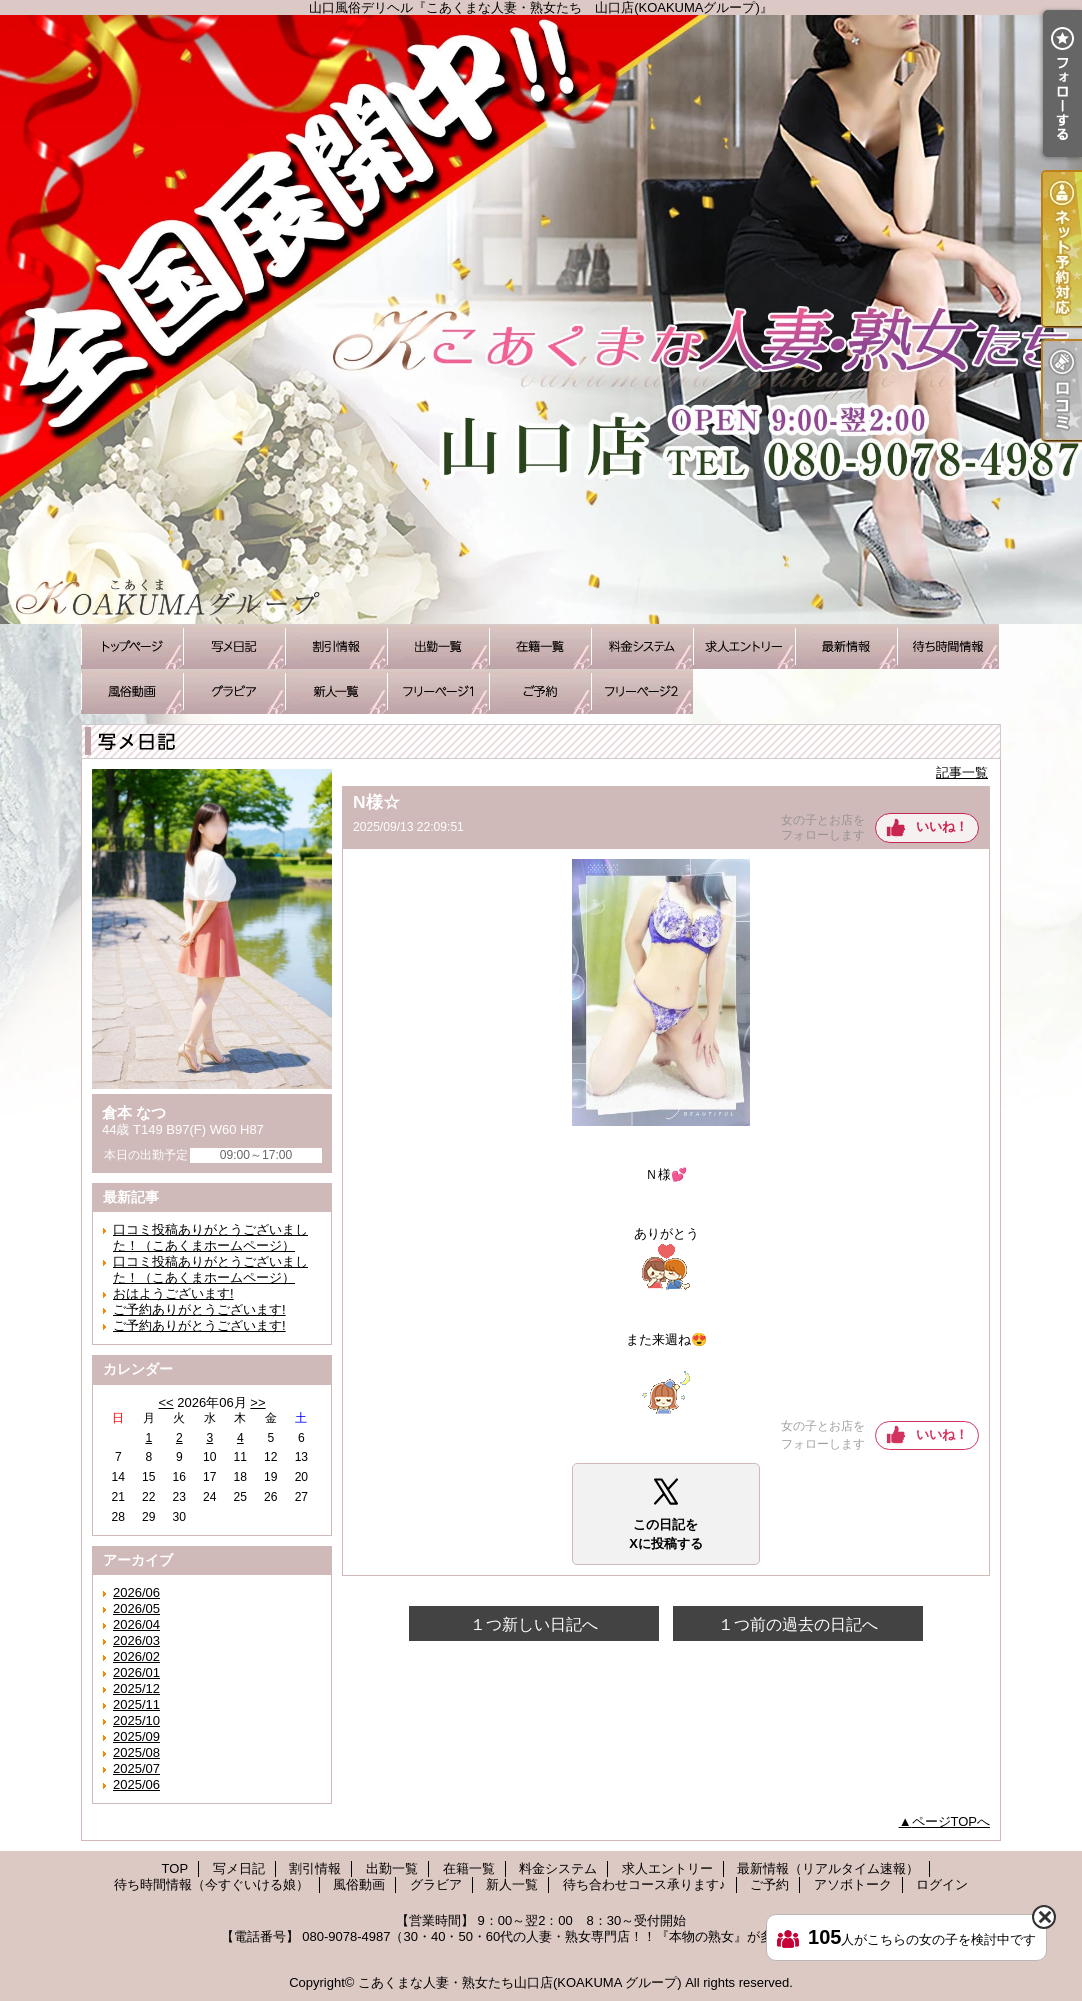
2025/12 (136, 1688)
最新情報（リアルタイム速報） (846, 646)
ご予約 (540, 691)
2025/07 (136, 1768)
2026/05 (136, 1608)
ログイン (942, 1884)
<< (165, 1402)
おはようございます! (173, 1293)
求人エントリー (744, 646)
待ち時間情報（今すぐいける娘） (948, 646)
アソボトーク (642, 691)
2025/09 (136, 1736)
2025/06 (136, 1784)
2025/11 (136, 1704)
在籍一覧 (540, 646)
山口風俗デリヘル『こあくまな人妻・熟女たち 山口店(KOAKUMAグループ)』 (541, 319)
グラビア (234, 691)
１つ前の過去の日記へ (798, 1624)
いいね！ (942, 826)
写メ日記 (234, 646)
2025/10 (136, 1720)
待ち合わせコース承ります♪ (438, 691)
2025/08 (136, 1752)
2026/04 (136, 1624)
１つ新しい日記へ (534, 1624)
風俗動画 (132, 691)
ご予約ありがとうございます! (199, 1309)
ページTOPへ (951, 1821)
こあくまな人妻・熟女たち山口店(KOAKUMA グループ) (520, 1982)
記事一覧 (962, 772)
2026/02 (136, 1656)
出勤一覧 (438, 646)
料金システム (642, 646)
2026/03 (136, 1640)
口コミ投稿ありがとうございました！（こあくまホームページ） (210, 1237)
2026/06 (136, 1592)
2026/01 (136, 1672)
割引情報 (336, 646)
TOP (132, 646)
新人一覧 (336, 691)
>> (257, 1402)
